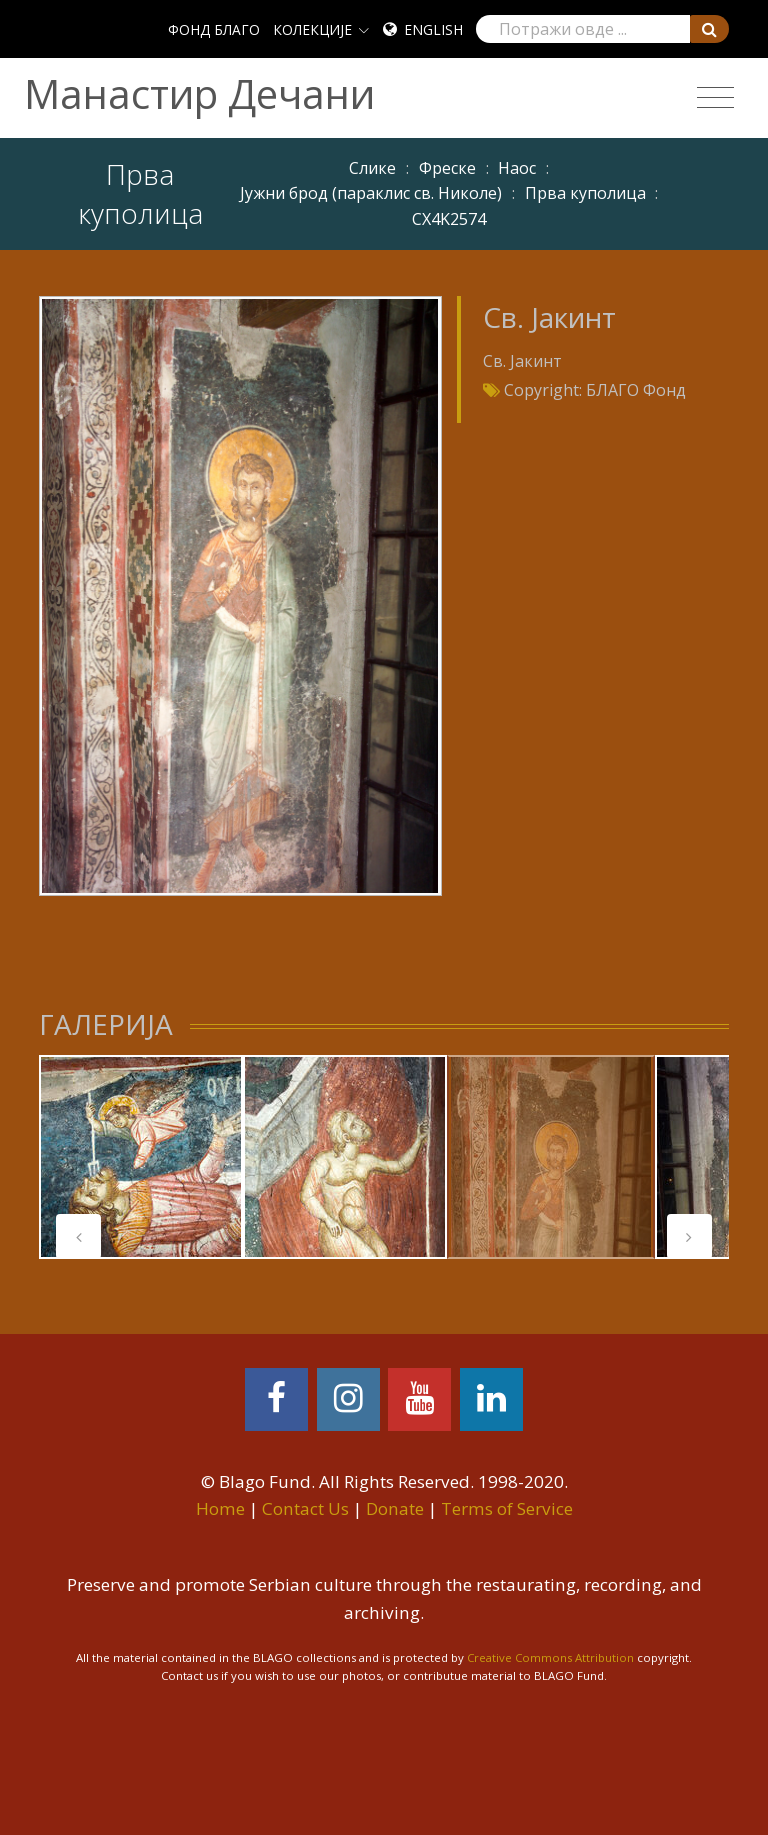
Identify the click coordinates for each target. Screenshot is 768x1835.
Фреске (447, 168)
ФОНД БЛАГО (214, 29)
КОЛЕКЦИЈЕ (312, 29)
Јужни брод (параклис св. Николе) (371, 193)
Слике (372, 168)
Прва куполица (585, 193)
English (433, 29)
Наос (517, 168)
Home (220, 1508)
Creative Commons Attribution (550, 1657)
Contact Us (305, 1508)
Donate (395, 1508)
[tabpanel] (141, 1157)
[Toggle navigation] (715, 98)
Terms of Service (507, 1508)
